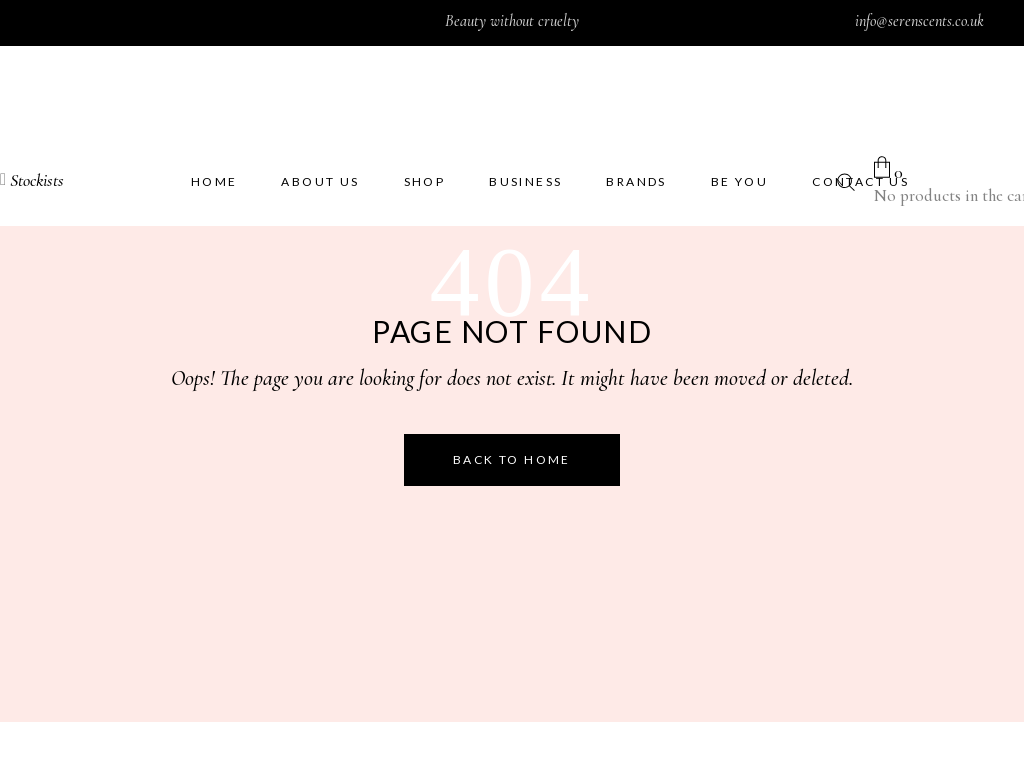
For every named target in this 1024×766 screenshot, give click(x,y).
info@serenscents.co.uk (919, 21)
